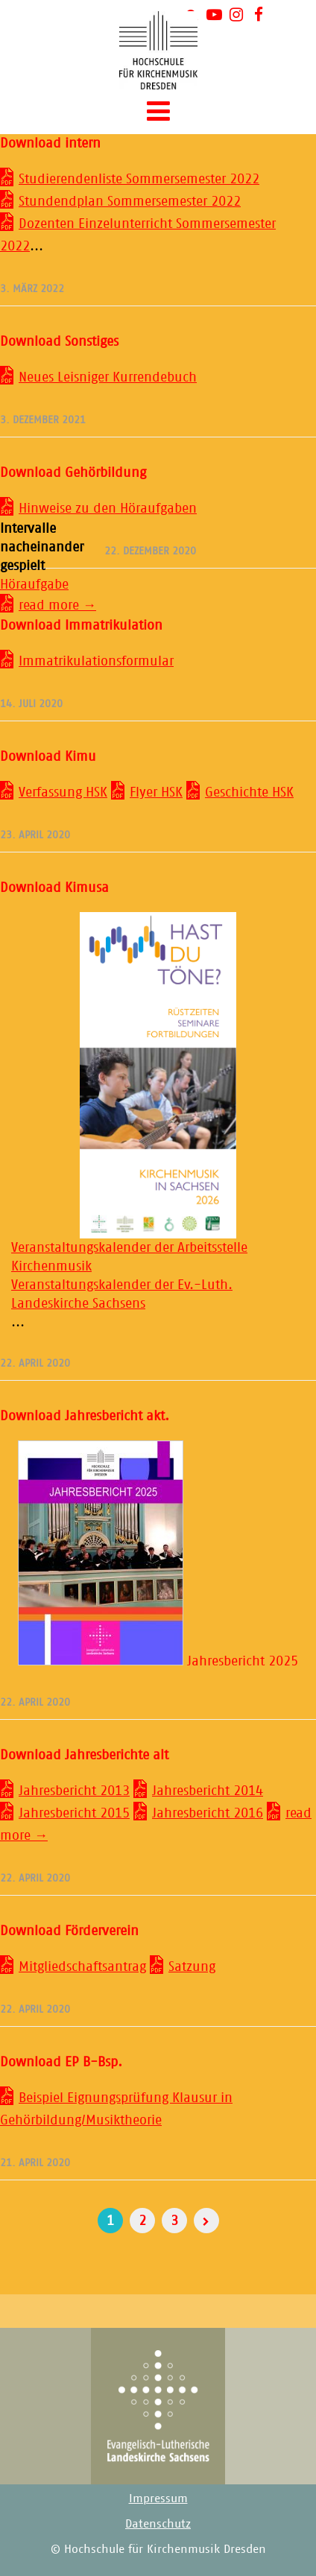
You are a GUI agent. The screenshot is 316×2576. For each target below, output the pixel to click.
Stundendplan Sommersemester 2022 (130, 201)
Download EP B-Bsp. (61, 2061)
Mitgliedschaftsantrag (82, 1966)
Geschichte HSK (249, 792)
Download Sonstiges (59, 341)
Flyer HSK (156, 792)
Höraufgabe (34, 584)
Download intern (50, 143)
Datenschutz (158, 2523)
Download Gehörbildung (73, 472)
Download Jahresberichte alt (84, 1754)
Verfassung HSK (63, 792)
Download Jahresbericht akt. (84, 1415)
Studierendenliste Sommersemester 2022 (139, 178)
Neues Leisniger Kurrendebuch (108, 377)
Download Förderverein (69, 1930)
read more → (57, 605)
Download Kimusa (54, 887)
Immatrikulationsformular (96, 661)
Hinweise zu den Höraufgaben (108, 508)
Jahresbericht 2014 (207, 1790)
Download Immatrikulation (81, 625)
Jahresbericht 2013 (74, 1790)
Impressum (158, 2498)
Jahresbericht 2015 (74, 1813)
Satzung (191, 1966)
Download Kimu (48, 756)
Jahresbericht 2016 (207, 1813)
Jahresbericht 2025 (158, 1660)
